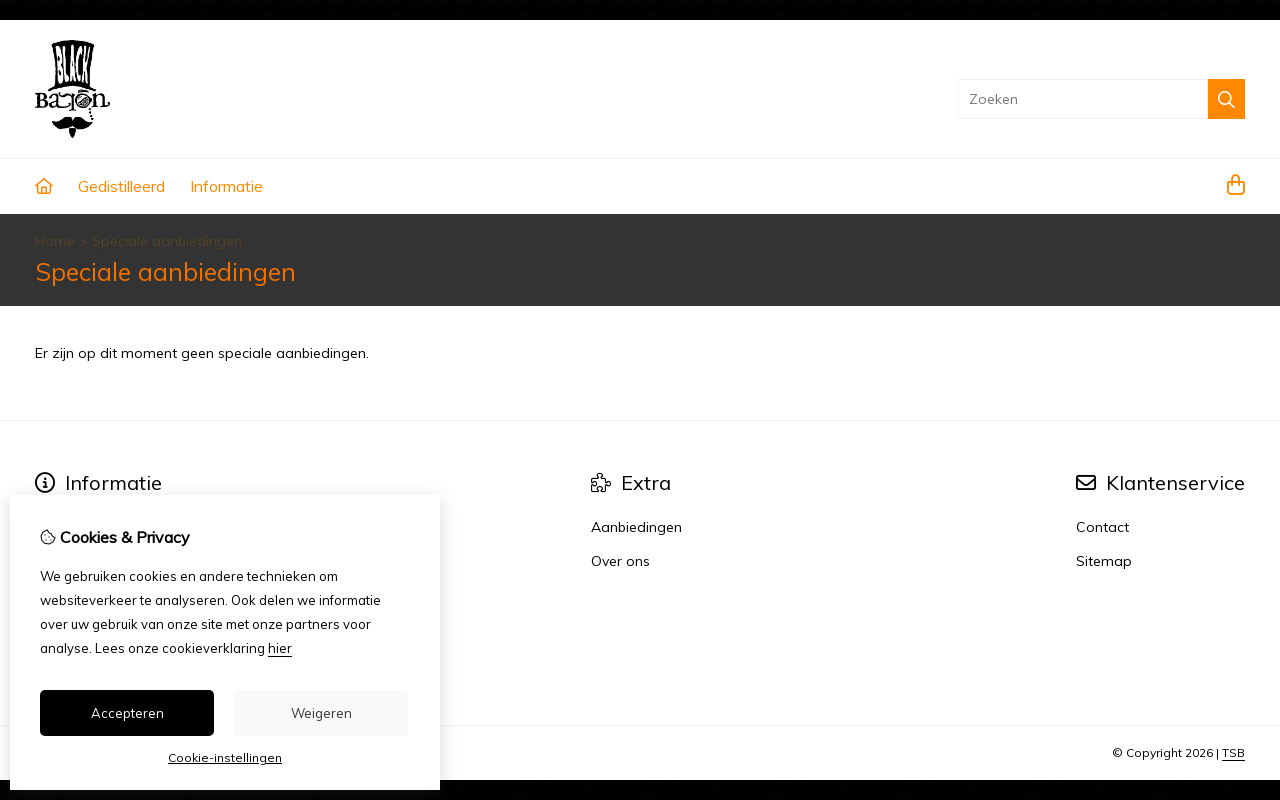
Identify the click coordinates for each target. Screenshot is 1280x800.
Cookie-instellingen (225, 757)
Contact (1102, 527)
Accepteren (127, 713)
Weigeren (321, 713)
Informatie (226, 186)
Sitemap (1104, 561)
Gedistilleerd (121, 186)
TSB (1233, 752)
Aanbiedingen (636, 527)
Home (55, 241)
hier (280, 648)
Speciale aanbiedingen (167, 241)
